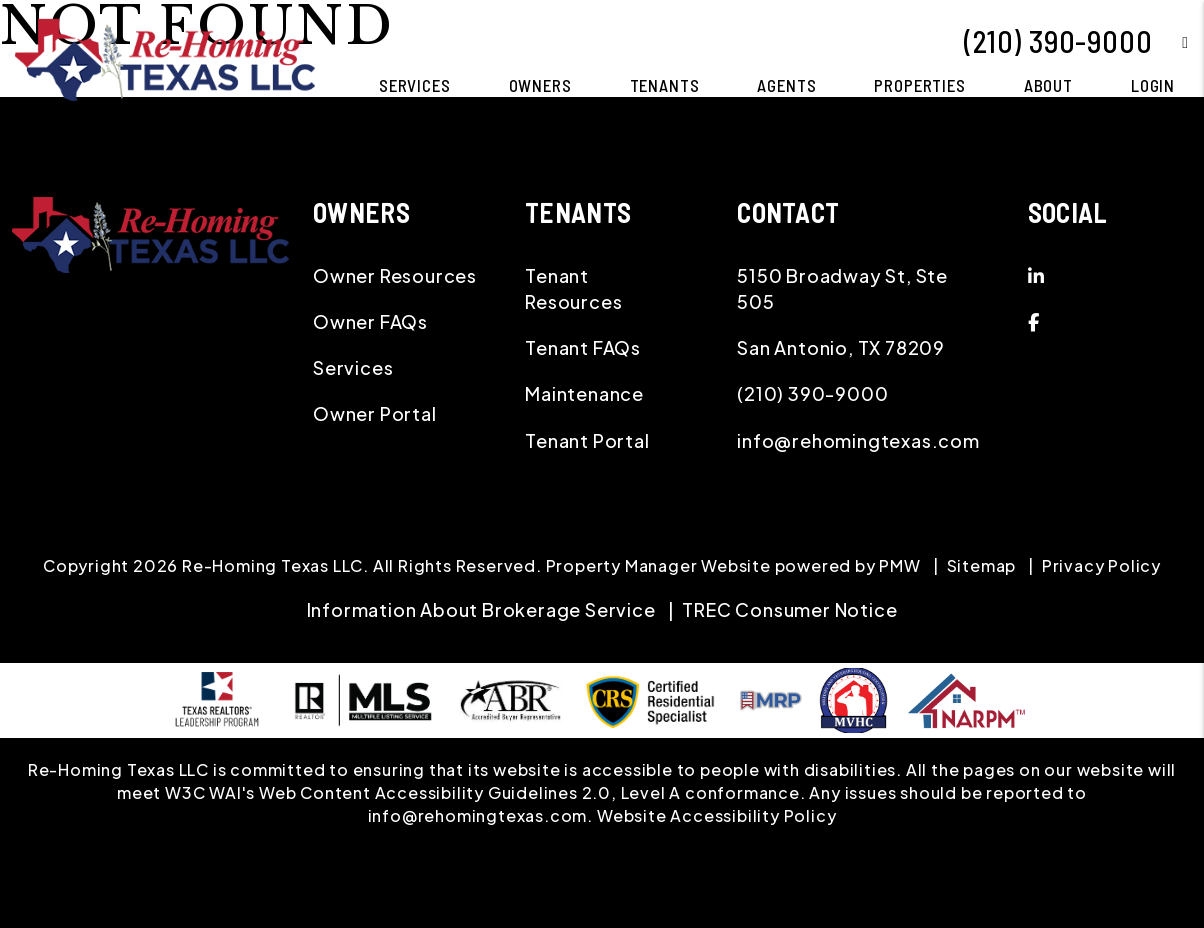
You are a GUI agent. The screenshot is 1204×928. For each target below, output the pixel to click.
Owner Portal (375, 413)
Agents (786, 85)
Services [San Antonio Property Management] (415, 85)
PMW (899, 565)
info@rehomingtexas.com (858, 440)
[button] (1170, 41)
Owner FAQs (370, 321)
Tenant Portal (587, 440)
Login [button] (1153, 85)
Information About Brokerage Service (481, 609)
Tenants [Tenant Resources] (665, 85)
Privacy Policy (1101, 565)
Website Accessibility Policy (716, 815)
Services (353, 367)
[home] (165, 57)
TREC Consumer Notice (789, 609)
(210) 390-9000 (1058, 41)
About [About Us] (1048, 85)
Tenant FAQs (583, 347)
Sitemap (982, 565)
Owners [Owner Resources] (540, 85)
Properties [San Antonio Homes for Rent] (920, 85)
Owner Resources (395, 275)
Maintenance (584, 393)
